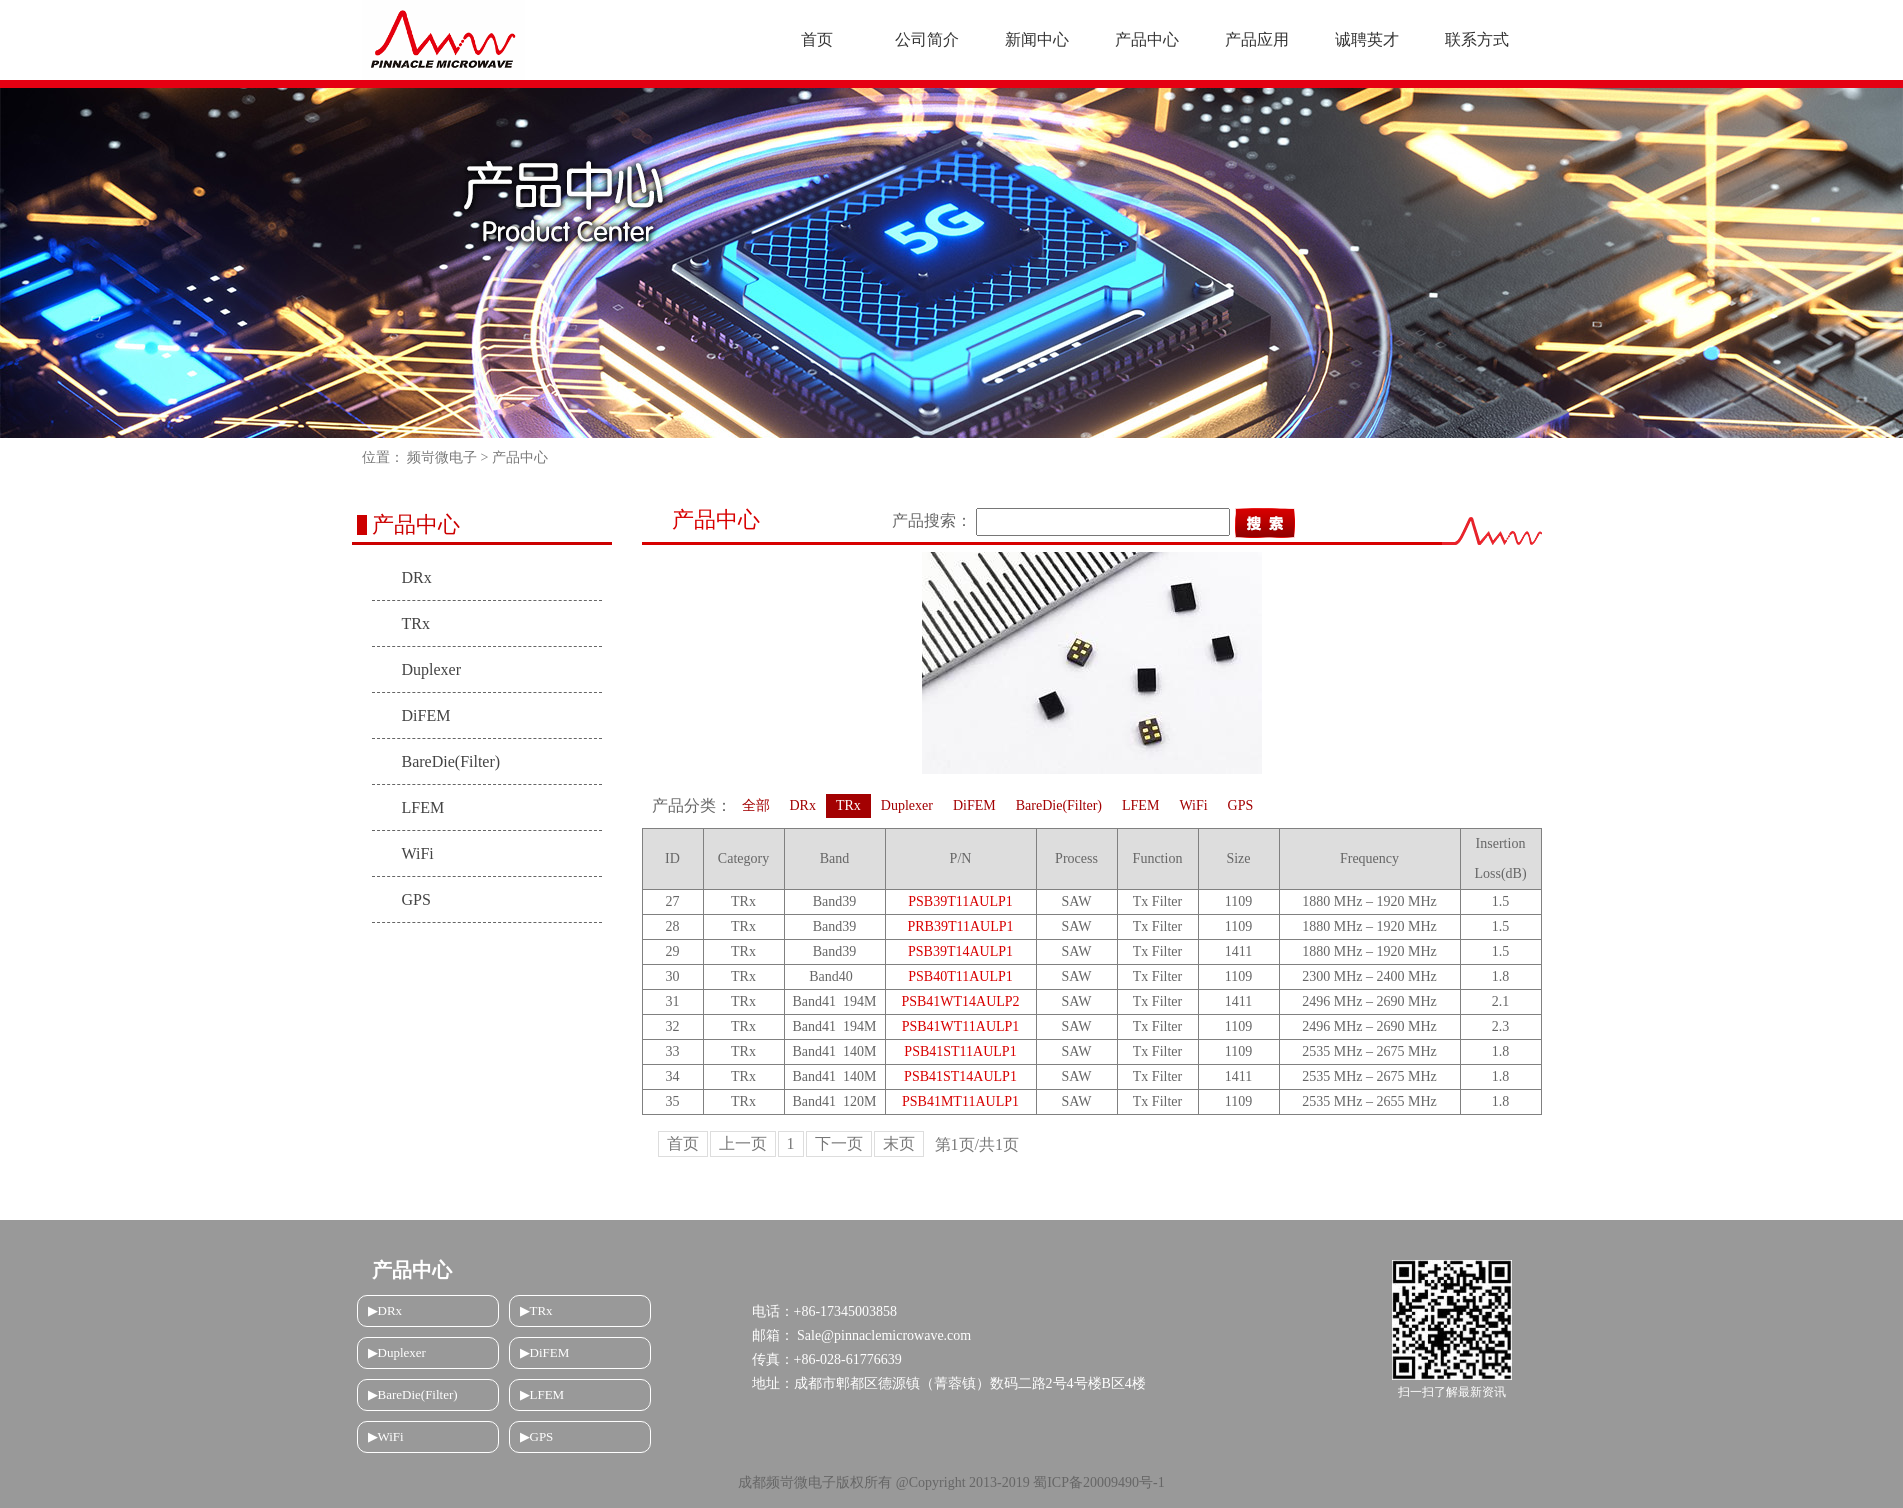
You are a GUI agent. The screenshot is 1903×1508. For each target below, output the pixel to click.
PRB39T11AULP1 (960, 926)
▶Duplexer (397, 1352)
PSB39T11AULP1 (960, 901)
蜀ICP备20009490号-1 (1098, 1482)
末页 (899, 1143)
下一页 (839, 1143)
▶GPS (537, 1436)
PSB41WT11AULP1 (961, 1026)
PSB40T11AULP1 (960, 976)
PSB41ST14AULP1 (960, 1076)
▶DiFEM (545, 1352)
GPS (416, 899)
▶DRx (385, 1310)
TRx (416, 623)
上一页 (743, 1143)
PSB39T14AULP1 (960, 951)
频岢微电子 (442, 457)
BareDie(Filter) (451, 761)
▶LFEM (542, 1394)
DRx (417, 577)
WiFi (418, 853)
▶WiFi (386, 1436)
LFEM (423, 807)
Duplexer (432, 669)
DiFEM (426, 715)
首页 (683, 1143)
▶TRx (536, 1310)
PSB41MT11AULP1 (960, 1101)
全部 (756, 805)
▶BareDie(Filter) (413, 1394)
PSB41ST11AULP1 (960, 1051)
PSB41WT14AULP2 (960, 1001)
